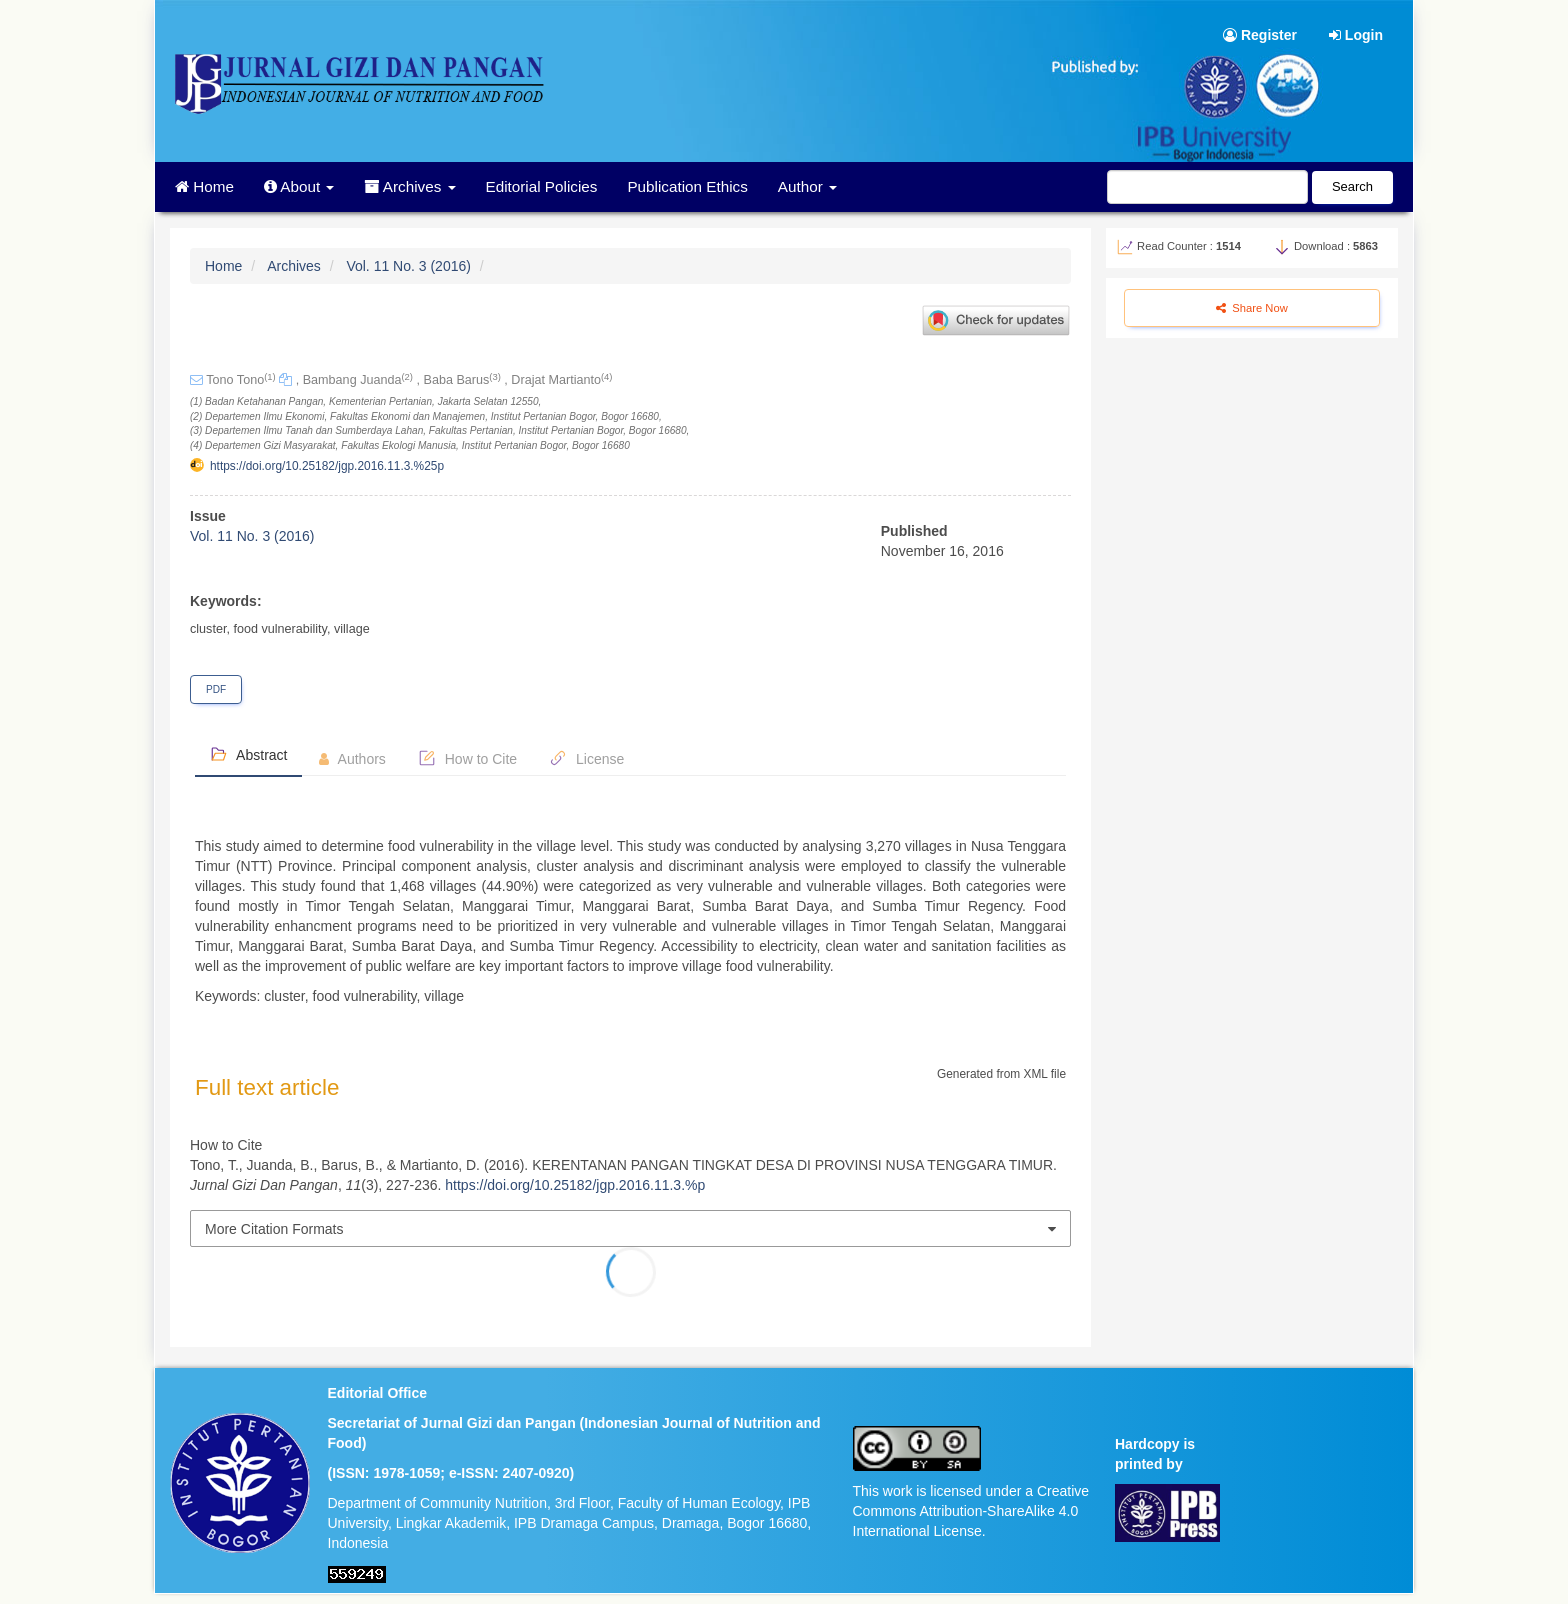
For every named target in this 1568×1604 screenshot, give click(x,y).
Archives (294, 266)
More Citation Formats (274, 1229)
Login (1356, 35)
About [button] (299, 186)
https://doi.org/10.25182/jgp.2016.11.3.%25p (327, 466)
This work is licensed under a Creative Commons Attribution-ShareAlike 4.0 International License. (971, 1511)
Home (204, 186)
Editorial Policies (542, 186)
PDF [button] (216, 689)
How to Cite (467, 758)
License (586, 758)
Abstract (248, 754)
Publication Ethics (687, 186)
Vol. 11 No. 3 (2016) (408, 266)
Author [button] (807, 186)
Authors (352, 759)
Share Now (1251, 308)
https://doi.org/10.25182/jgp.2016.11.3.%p (575, 1185)
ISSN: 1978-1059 (386, 1473)
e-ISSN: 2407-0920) (511, 1473)
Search (1352, 186)
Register (1260, 35)
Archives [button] (409, 186)
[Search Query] (1207, 187)
